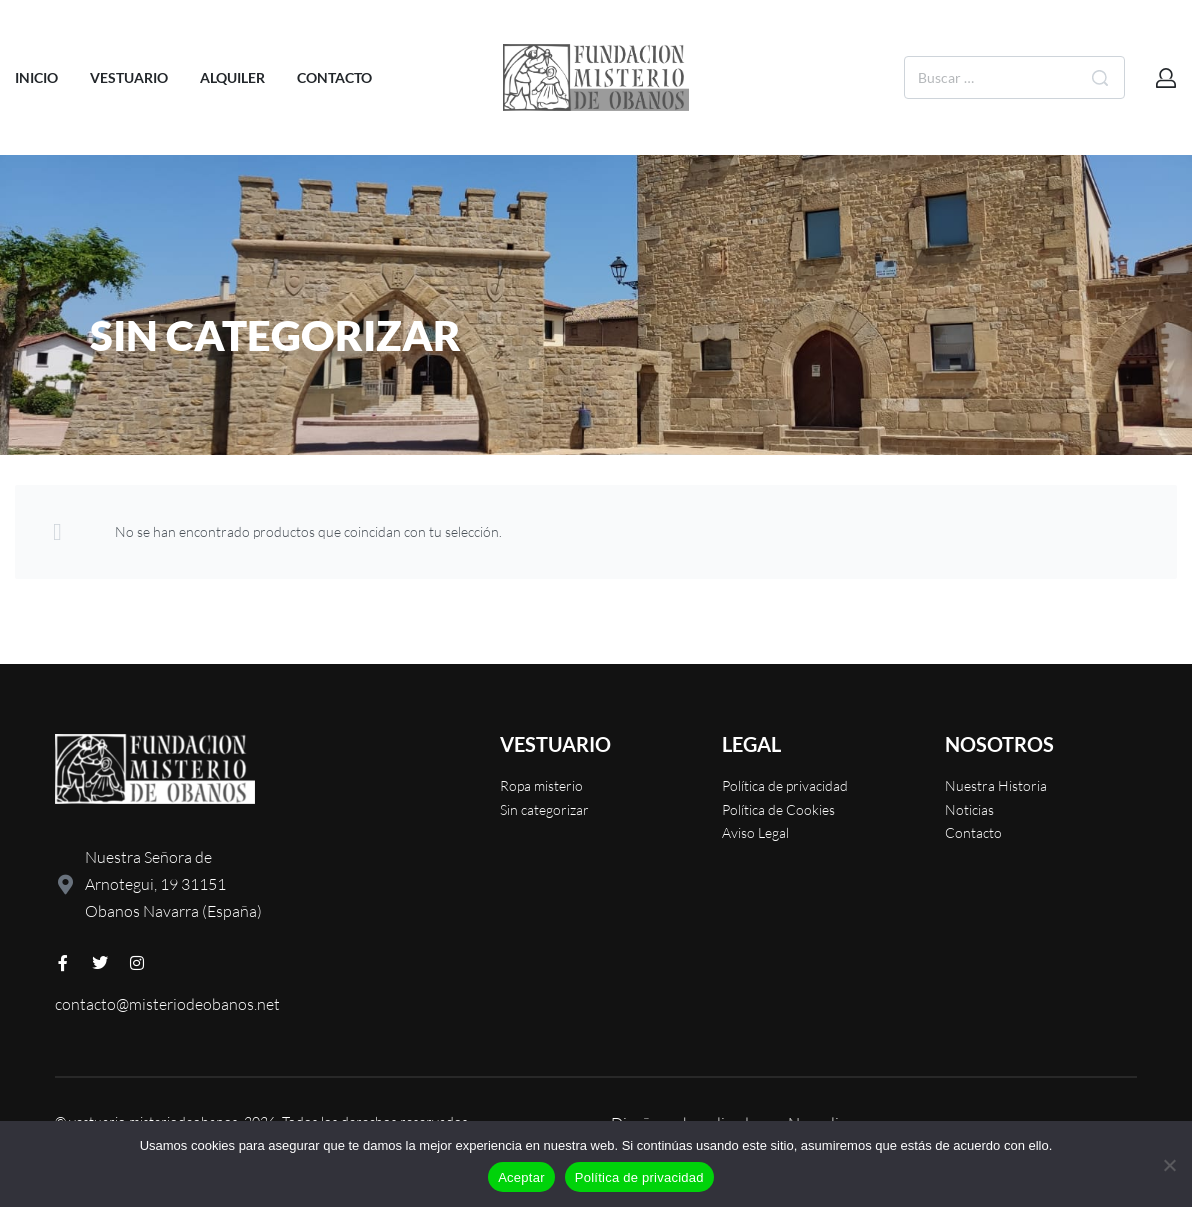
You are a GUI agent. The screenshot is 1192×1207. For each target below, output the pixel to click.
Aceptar (521, 1177)
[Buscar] (1100, 77)
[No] (1169, 1161)
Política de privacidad (639, 1177)
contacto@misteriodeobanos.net (167, 1004)
